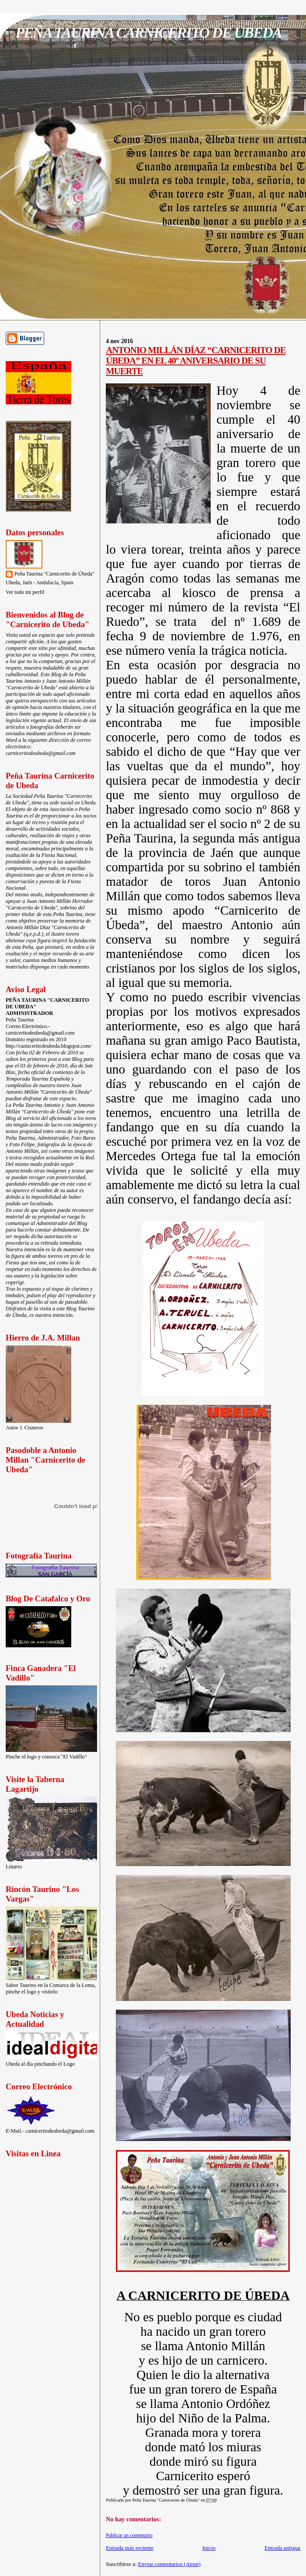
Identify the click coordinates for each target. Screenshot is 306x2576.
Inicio (209, 2547)
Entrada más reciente (129, 2547)
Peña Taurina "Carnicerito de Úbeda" (54, 574)
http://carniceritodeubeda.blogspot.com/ (49, 1046)
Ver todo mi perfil (25, 592)
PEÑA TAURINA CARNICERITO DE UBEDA (148, 32)
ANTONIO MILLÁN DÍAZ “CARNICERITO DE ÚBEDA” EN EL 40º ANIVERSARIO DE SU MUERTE (195, 360)
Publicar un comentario (129, 2535)
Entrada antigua (282, 2547)
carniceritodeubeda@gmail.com (41, 753)
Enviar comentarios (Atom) (169, 2564)
